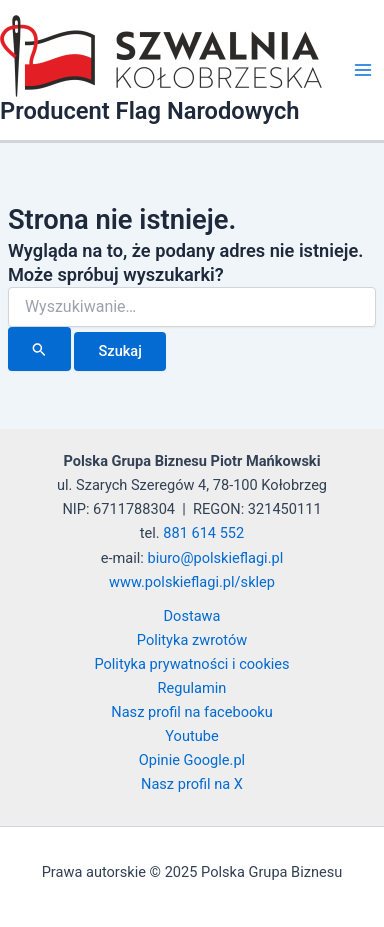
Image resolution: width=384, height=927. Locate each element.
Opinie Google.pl (192, 760)
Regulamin (192, 688)
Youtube (191, 736)
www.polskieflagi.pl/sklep (192, 582)
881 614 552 (203, 533)
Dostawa (192, 616)
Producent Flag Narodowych (150, 111)
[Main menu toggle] (363, 70)
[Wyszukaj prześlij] (39, 349)
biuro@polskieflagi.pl (216, 558)
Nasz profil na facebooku (191, 712)
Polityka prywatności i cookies (191, 664)
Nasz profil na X (192, 784)
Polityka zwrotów (192, 640)
